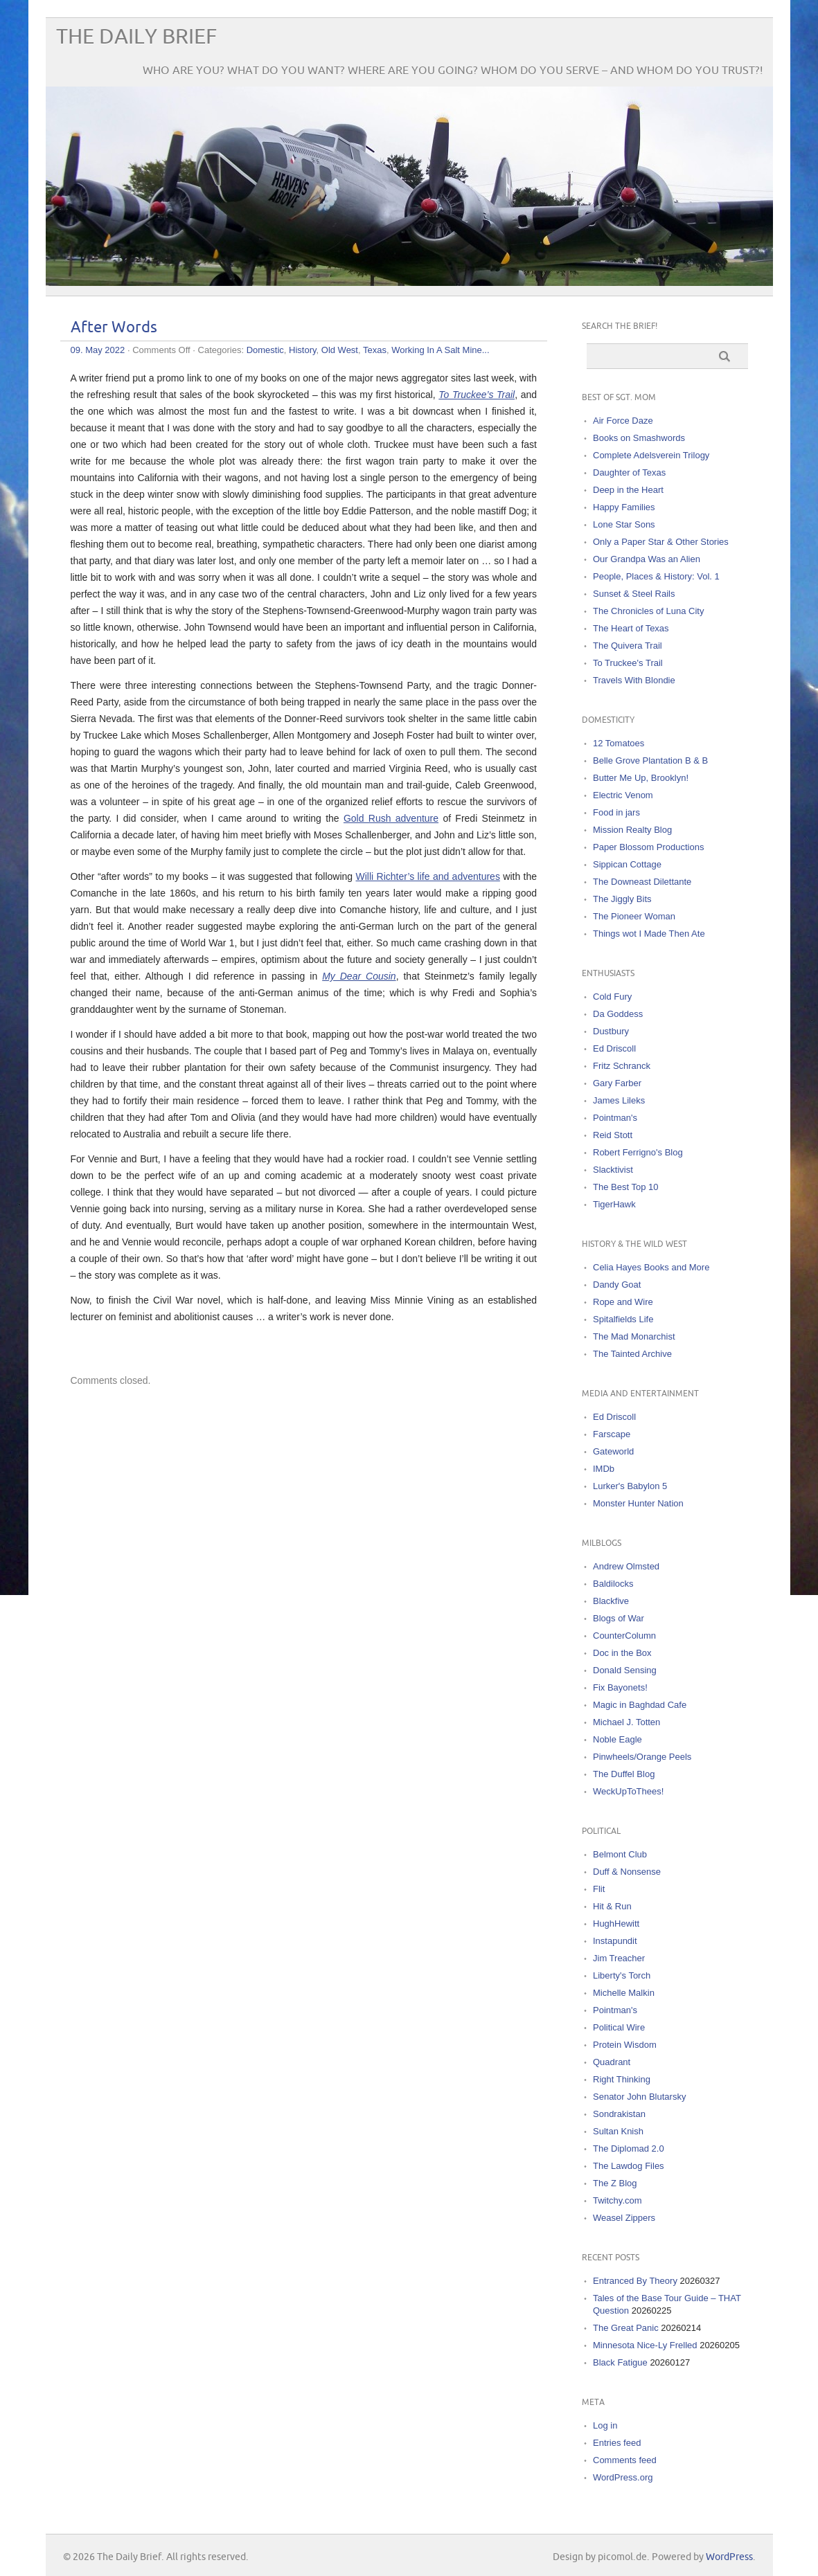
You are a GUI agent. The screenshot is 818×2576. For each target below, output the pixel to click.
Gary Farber (617, 1083)
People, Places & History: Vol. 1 (656, 576)
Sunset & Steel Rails (634, 593)
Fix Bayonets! (620, 1687)
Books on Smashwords (639, 438)
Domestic (265, 350)
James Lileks (619, 1100)
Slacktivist (613, 1169)
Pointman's (615, 1118)
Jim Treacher (619, 1958)
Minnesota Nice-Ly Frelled (645, 2345)
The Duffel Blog (624, 1774)
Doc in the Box (622, 1653)
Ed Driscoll (614, 1048)
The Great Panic (626, 2328)
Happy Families (624, 507)
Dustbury (611, 1031)
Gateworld (613, 1451)
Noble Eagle (617, 1739)
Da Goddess (618, 1014)
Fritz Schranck (621, 1066)
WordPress (729, 2557)
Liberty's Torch (621, 1975)
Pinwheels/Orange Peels (642, 1756)
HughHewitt (616, 1923)
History (302, 350)
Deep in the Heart (628, 490)
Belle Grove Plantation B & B (650, 760)
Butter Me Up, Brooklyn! (640, 778)
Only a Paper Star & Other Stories (661, 542)
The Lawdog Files (628, 2166)
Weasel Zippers (624, 2218)
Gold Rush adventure (391, 818)
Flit (599, 1889)
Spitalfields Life (623, 1319)
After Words (114, 328)
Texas (374, 350)
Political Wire (619, 2027)
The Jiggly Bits (622, 899)
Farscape (611, 1434)
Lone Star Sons (624, 524)
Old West (339, 350)
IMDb (603, 1468)
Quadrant (611, 2062)
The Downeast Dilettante (642, 881)
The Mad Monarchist (634, 1336)
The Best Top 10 (625, 1187)
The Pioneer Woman (634, 916)
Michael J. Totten (626, 1722)
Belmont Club (620, 1854)
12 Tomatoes (618, 743)
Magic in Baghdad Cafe (639, 1705)
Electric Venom (623, 795)
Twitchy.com (617, 2200)
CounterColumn (624, 1635)
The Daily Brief (136, 37)
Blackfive (611, 1601)
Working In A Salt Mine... (440, 350)
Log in (605, 2425)
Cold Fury (612, 996)
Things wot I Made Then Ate (649, 933)
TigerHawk (614, 1204)
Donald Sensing (625, 1670)
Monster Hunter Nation (638, 1503)
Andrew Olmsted (626, 1566)
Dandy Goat (617, 1284)
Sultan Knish (618, 2131)
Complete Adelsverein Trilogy (651, 455)
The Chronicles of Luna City (648, 611)
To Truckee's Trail (628, 663)
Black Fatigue (620, 2362)
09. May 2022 (98, 350)
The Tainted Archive (632, 1354)
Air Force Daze (623, 420)
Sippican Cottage (627, 864)
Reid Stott (612, 1135)
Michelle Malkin (624, 1993)
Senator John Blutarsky (639, 2096)
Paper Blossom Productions (648, 847)
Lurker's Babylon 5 (630, 1486)
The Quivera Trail (627, 645)
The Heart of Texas (631, 628)
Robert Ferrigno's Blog (638, 1152)
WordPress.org (622, 2477)
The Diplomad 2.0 (628, 2148)
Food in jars (616, 812)
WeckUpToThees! (628, 1791)
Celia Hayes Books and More (651, 1267)
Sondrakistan (619, 2114)
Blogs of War (618, 1618)
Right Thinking (621, 2079)
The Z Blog (615, 2183)
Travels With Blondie (634, 680)
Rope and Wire (623, 1302)
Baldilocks (613, 1583)
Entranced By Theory (635, 2281)
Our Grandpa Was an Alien (646, 559)
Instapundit (615, 1941)
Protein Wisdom (625, 2044)
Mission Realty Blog (632, 830)
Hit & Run (612, 1906)
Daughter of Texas (629, 472)
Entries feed (617, 2443)
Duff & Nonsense (627, 1871)
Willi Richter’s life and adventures (428, 876)
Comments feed (625, 2460)
